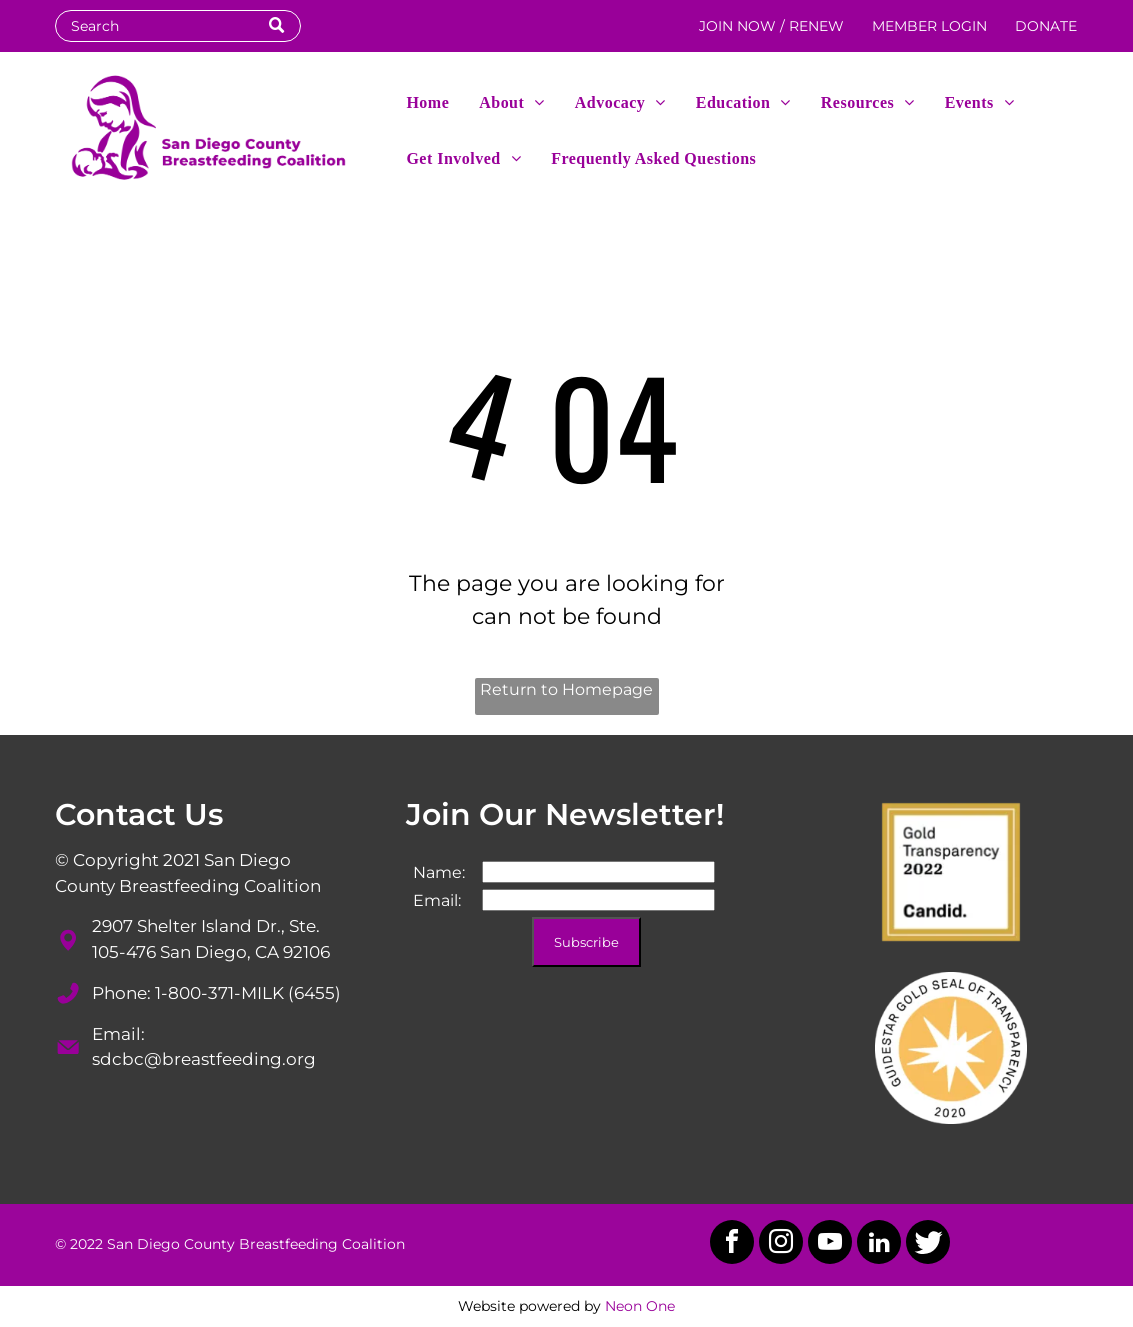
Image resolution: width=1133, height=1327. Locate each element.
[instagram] (781, 1244)
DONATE (1046, 26)
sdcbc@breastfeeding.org (204, 1059)
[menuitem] (427, 101)
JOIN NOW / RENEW (771, 26)
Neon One (640, 1306)
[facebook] (732, 1244)
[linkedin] (879, 1244)
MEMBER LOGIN (929, 26)
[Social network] (928, 1244)
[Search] (178, 26)
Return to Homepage (566, 689)
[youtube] (830, 1244)
